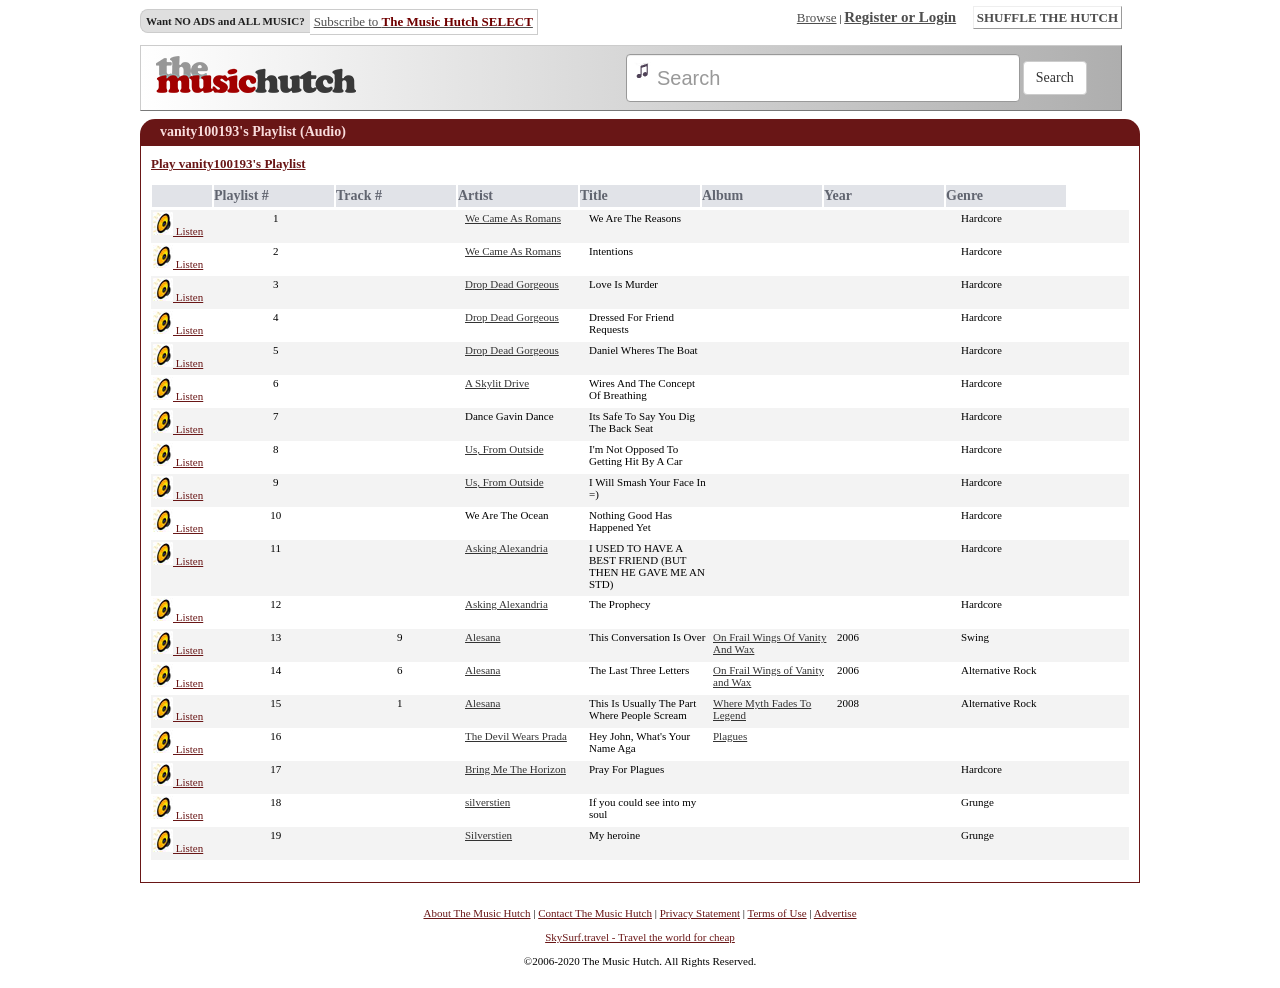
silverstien (487, 802)
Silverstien (488, 835)
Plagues (730, 736)
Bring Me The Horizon (515, 769)
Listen (178, 231)
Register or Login (900, 17)
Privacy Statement (700, 913)
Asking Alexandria (506, 548)
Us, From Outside (504, 449)
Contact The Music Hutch (595, 913)
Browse (817, 17)
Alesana (482, 637)
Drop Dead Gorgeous (512, 284)
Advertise (835, 913)
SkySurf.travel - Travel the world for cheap (640, 937)
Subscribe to (423, 21)
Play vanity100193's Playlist (228, 163)
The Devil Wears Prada (516, 736)
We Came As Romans (513, 218)
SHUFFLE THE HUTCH (1047, 17)
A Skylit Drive (497, 383)
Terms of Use (777, 913)
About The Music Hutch (476, 913)
